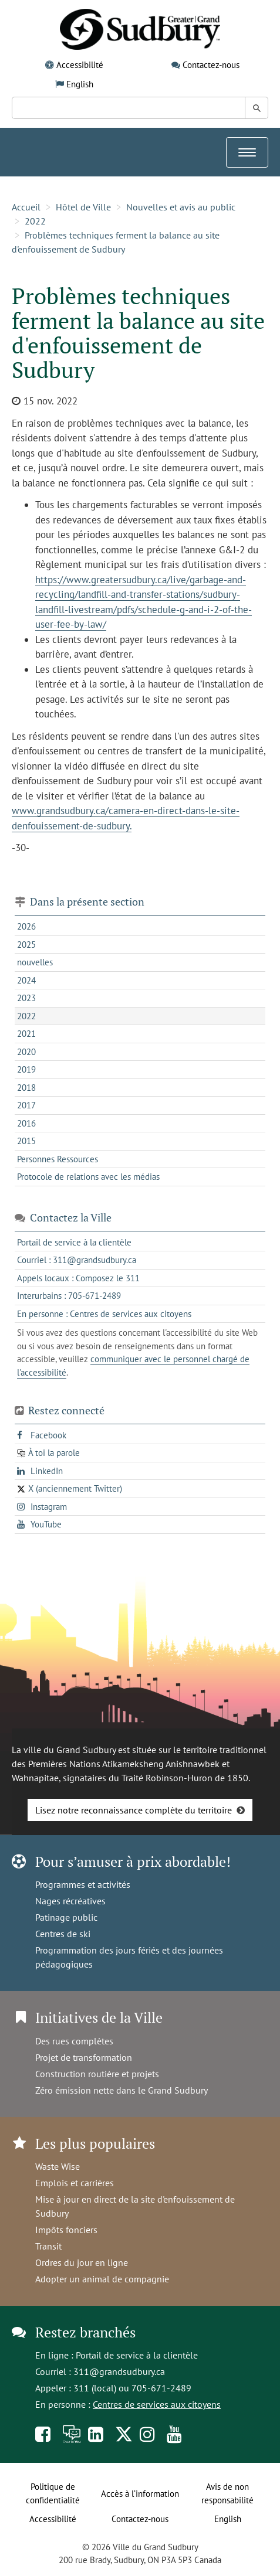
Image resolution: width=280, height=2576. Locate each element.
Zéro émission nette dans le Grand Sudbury (121, 2090)
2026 (26, 926)
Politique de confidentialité (53, 2493)
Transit (48, 2246)
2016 (26, 1123)
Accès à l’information (140, 2493)
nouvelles (35, 962)
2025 (26, 944)
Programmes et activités (82, 1884)
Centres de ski (62, 1933)
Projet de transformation (83, 2057)
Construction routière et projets (97, 2074)
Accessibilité (79, 64)
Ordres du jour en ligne (81, 2262)
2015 (26, 1140)
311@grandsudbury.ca (119, 2371)
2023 (26, 997)
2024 (26, 980)
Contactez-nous (211, 64)
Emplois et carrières (74, 2183)
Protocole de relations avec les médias (88, 1176)
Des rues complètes (74, 2041)
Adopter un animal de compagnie (102, 2279)
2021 (26, 1033)
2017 (26, 1105)
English (79, 84)
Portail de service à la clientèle (137, 2355)
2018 (26, 1087)
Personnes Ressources (57, 1159)
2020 (26, 1051)
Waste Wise (57, 2166)
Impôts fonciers (66, 2229)
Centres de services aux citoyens (157, 2404)
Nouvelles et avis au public (180, 207)
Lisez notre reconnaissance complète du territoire (133, 1810)
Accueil (26, 207)
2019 (26, 1069)
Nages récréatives (70, 1901)
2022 (35, 221)
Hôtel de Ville (83, 207)
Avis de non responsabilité (227, 2493)
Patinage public (66, 1917)
